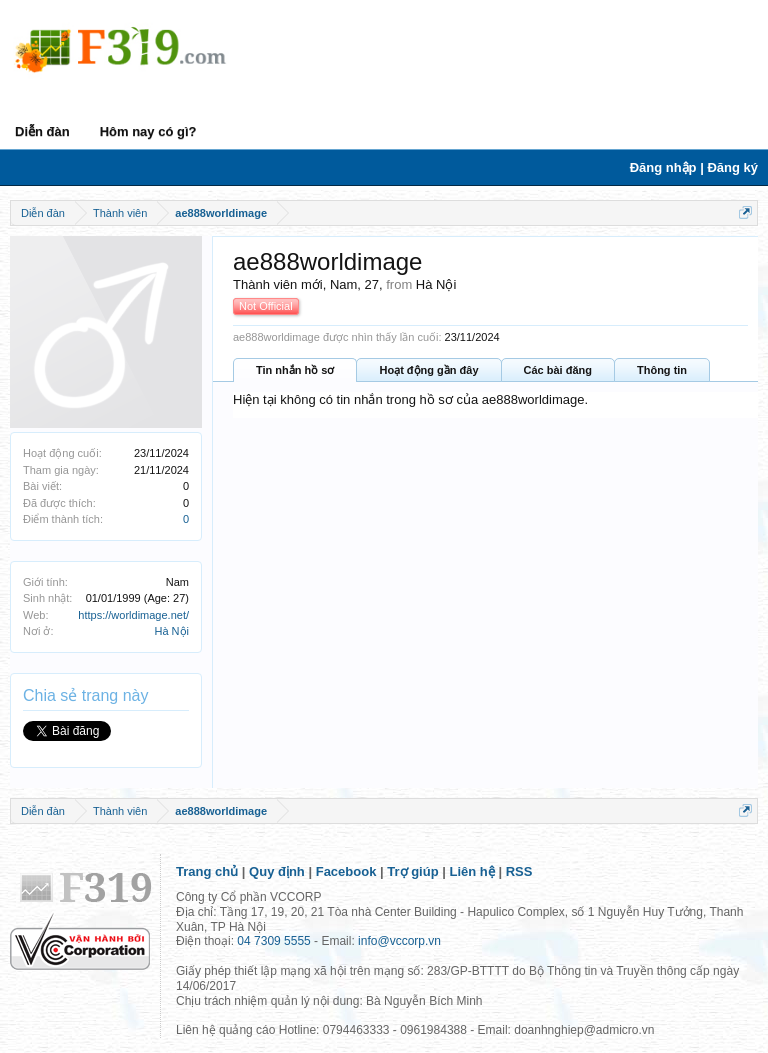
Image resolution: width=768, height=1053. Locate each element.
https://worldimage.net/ (133, 615)
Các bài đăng (558, 370)
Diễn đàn (42, 131)
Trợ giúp (412, 871)
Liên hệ (472, 871)
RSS (519, 871)
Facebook (346, 871)
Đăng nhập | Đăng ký (694, 167)
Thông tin (662, 370)
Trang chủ (207, 871)
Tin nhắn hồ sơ (295, 370)
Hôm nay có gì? (148, 131)
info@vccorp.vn (399, 941)
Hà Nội (171, 631)
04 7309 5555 (273, 941)
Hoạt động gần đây (428, 370)
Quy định (277, 871)
